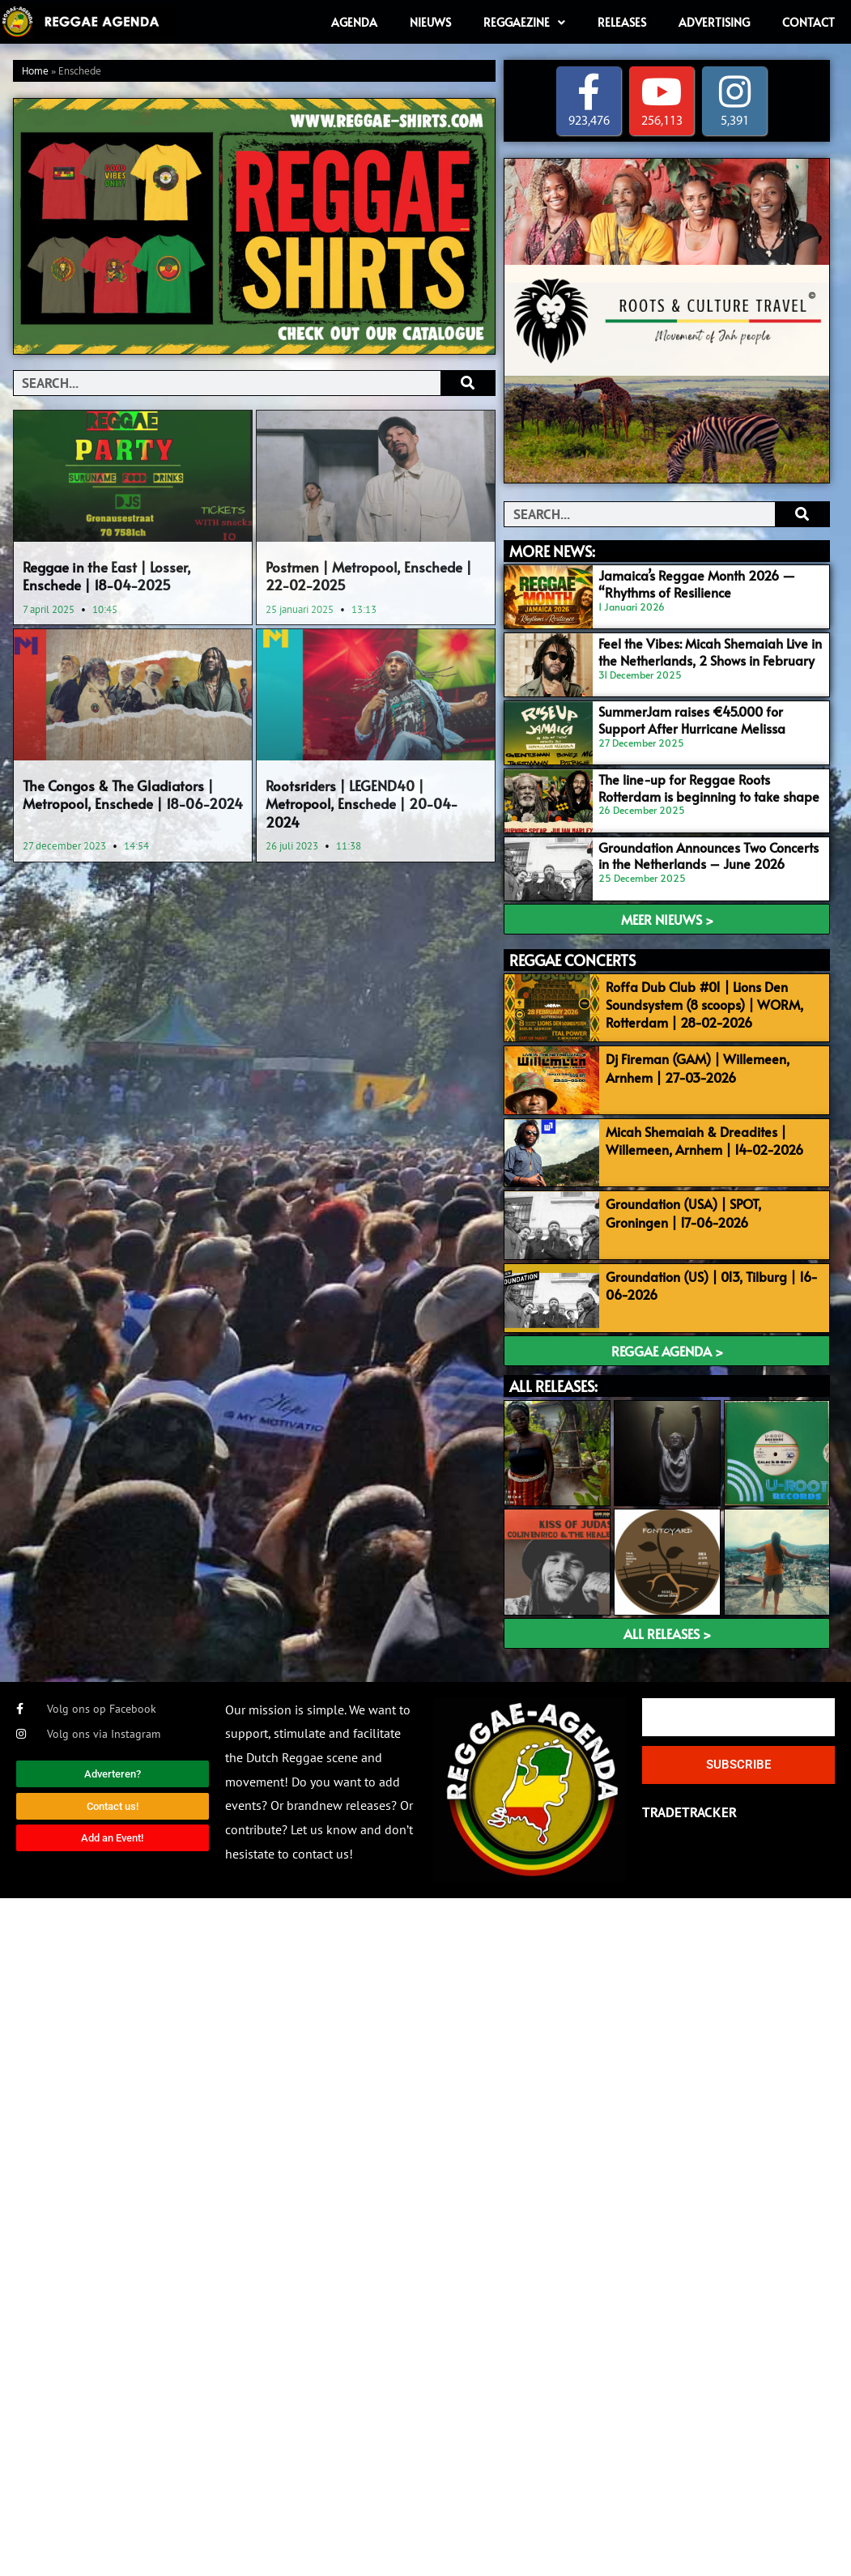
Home (35, 71)
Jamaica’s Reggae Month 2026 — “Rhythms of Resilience (696, 583)
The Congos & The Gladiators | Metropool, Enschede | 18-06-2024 (133, 794)
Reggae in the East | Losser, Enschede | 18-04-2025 (107, 575)
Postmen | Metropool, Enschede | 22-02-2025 (369, 575)
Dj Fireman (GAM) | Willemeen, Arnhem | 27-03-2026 (697, 1067)
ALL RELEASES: (553, 1386)
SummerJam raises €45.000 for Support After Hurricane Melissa (691, 719)
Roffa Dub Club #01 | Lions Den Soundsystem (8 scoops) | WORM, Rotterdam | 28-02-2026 (704, 1004)
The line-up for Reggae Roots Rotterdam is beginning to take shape (708, 787)
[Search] (467, 383)
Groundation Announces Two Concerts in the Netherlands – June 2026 (708, 855)
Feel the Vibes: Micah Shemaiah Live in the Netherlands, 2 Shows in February (710, 651)
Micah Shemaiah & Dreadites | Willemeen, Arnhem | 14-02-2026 (704, 1140)
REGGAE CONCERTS (572, 960)
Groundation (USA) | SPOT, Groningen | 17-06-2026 (683, 1212)
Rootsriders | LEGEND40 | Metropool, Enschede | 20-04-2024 (362, 803)
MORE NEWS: (552, 551)
